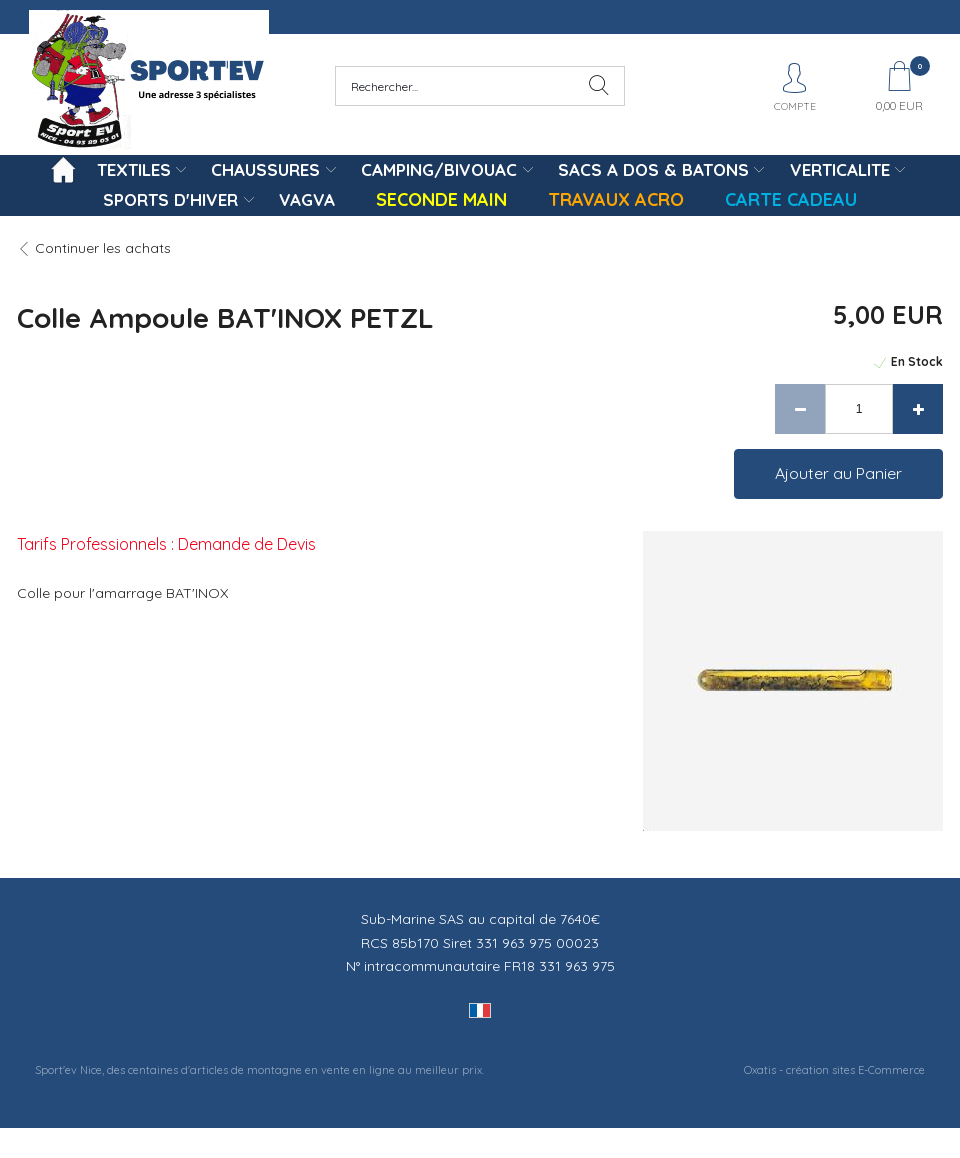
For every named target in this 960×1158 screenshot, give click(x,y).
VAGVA (307, 199)
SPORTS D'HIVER (170, 199)
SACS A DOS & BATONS (653, 169)
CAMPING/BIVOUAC (439, 169)
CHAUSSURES (265, 169)
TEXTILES (134, 169)
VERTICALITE (840, 169)
